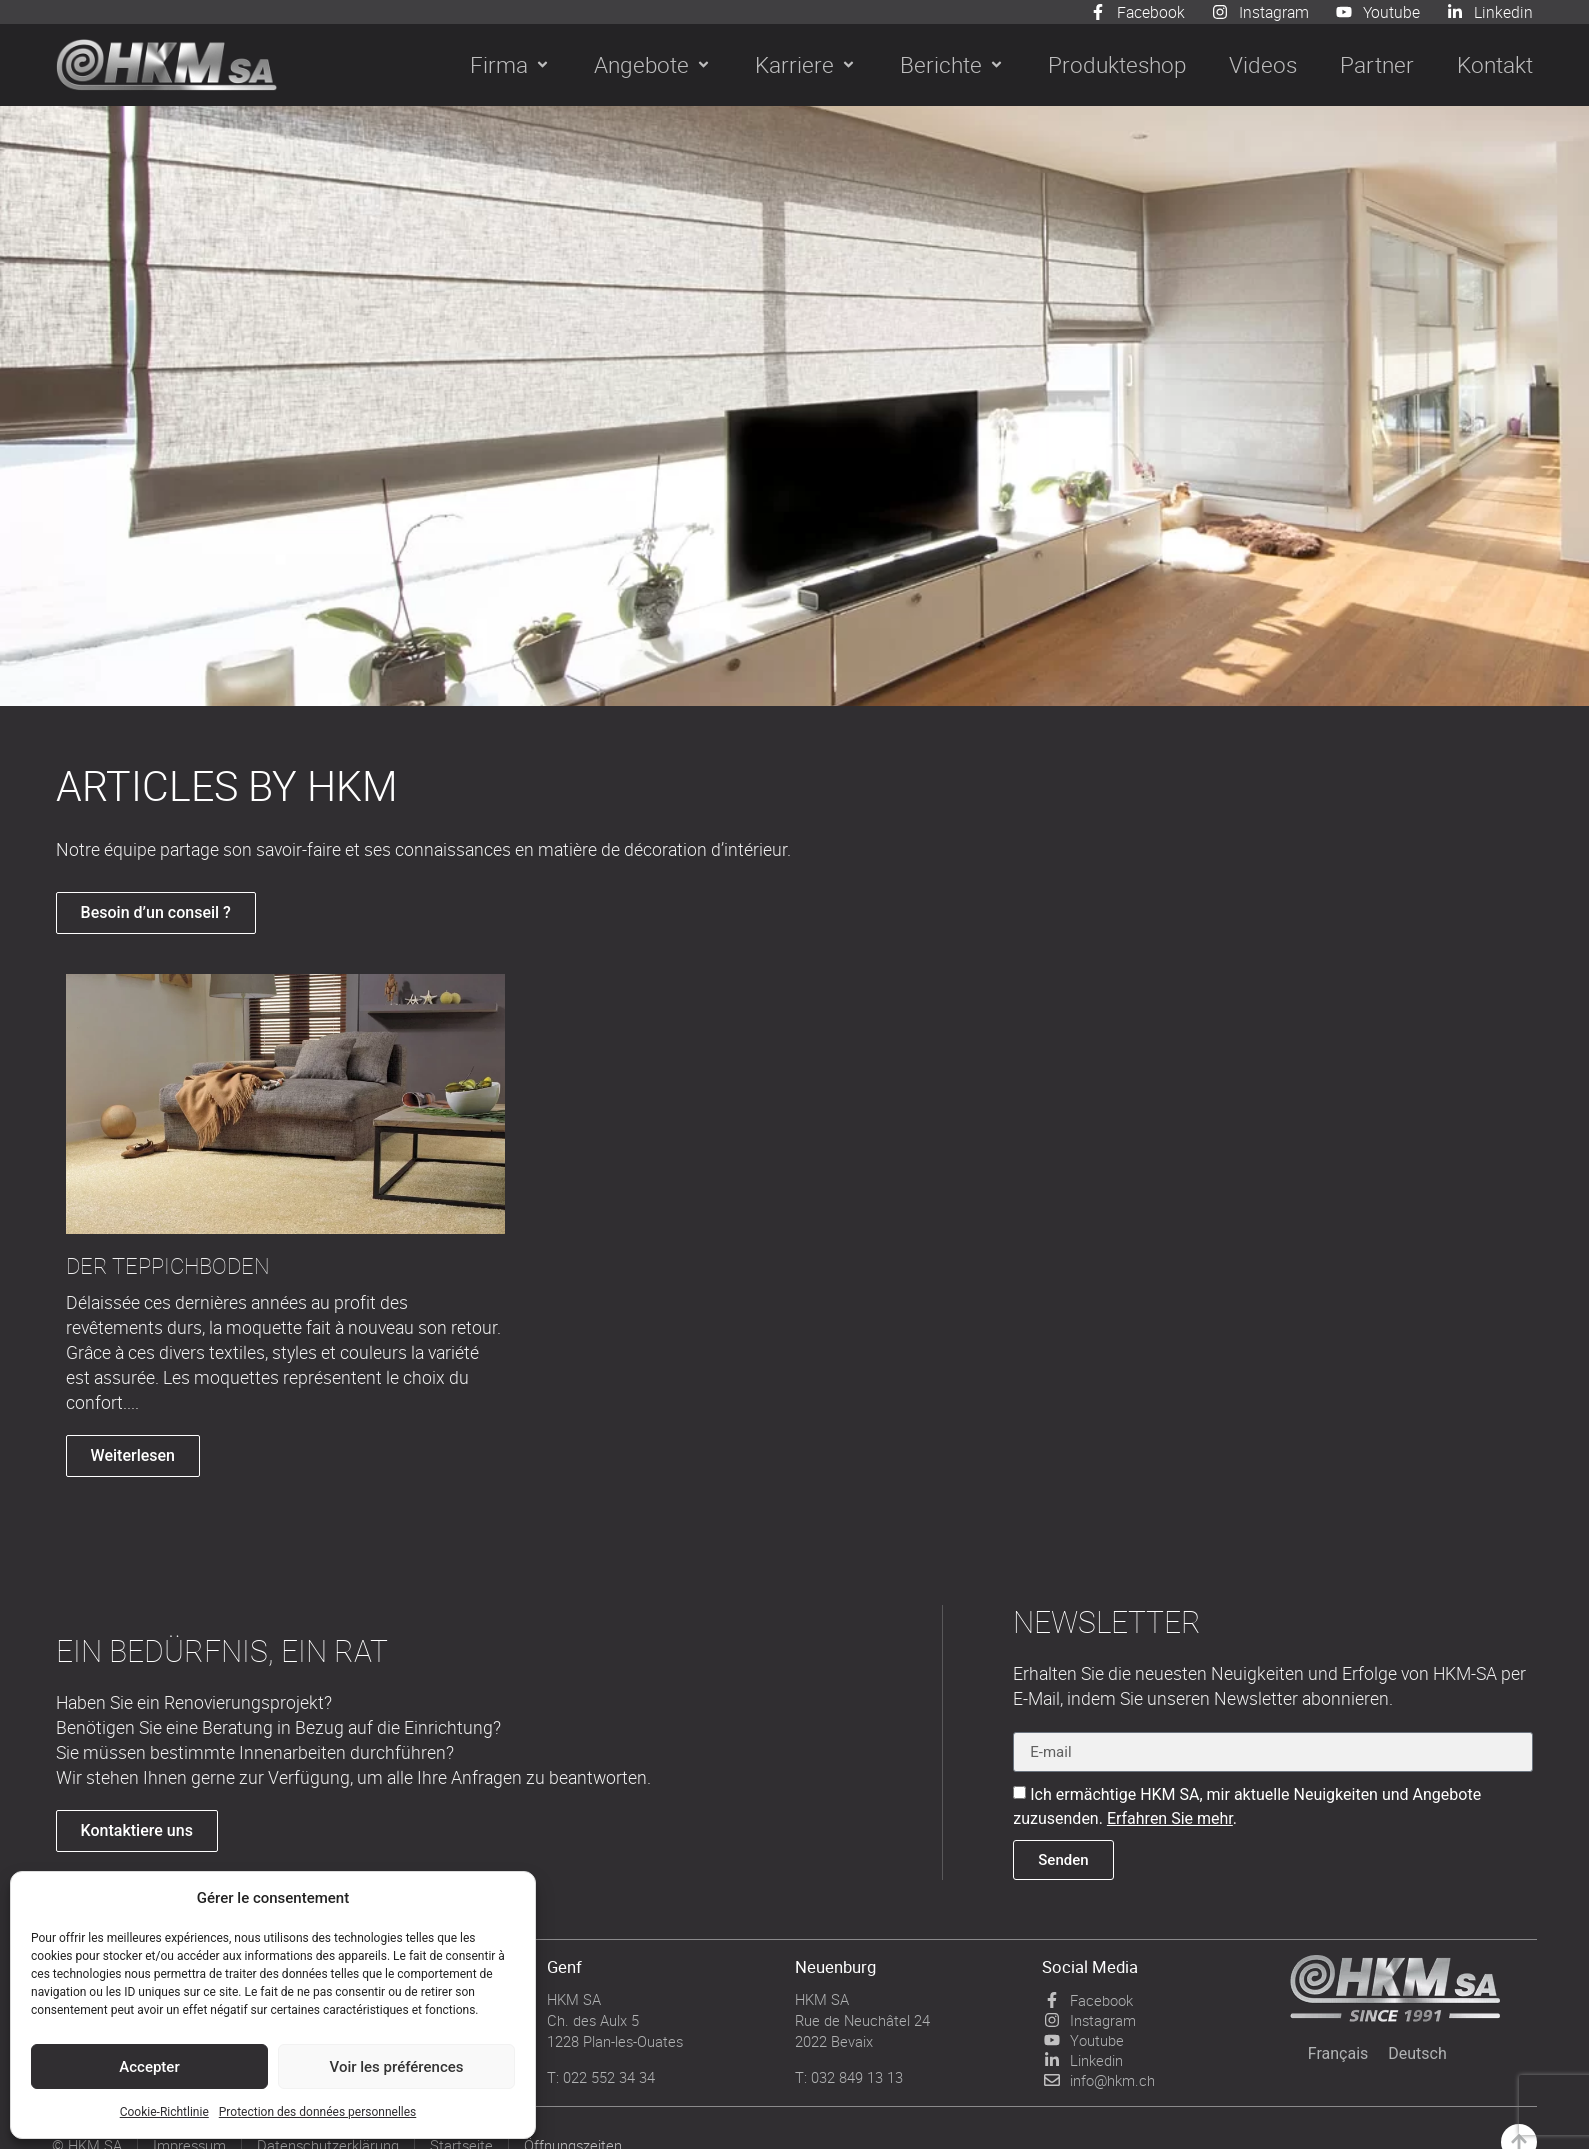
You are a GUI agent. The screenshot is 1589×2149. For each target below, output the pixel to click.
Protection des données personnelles (318, 2112)
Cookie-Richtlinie (164, 2112)
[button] (510, 65)
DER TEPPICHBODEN (168, 1266)
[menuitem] (1338, 2054)
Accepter (149, 2067)
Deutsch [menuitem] (1417, 2053)
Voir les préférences (397, 2067)
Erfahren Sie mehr (1170, 1818)
